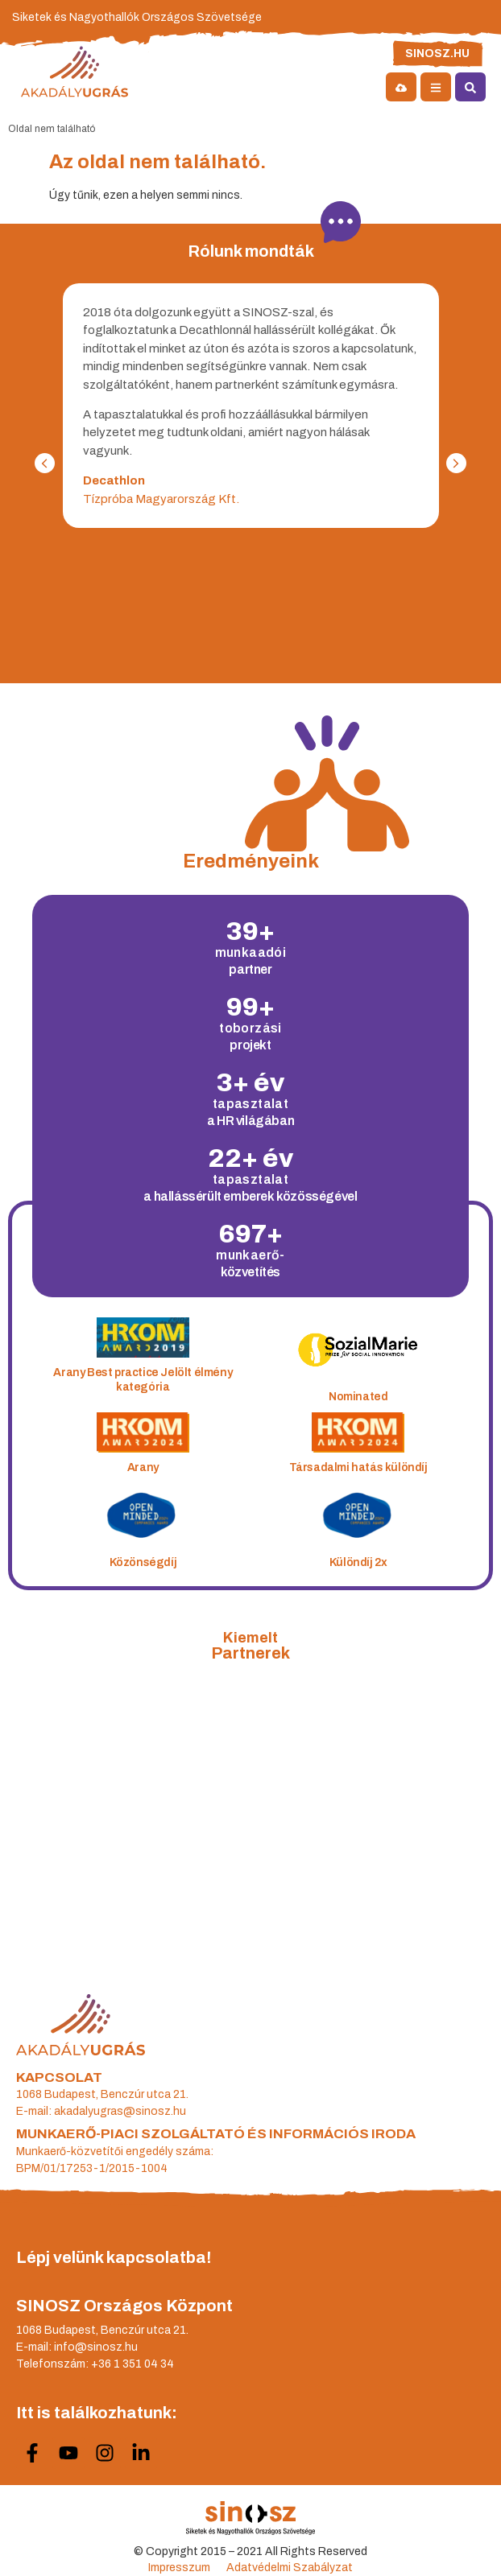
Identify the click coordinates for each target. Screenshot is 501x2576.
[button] (45, 463)
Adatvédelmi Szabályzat (289, 2568)
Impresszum (179, 2568)
